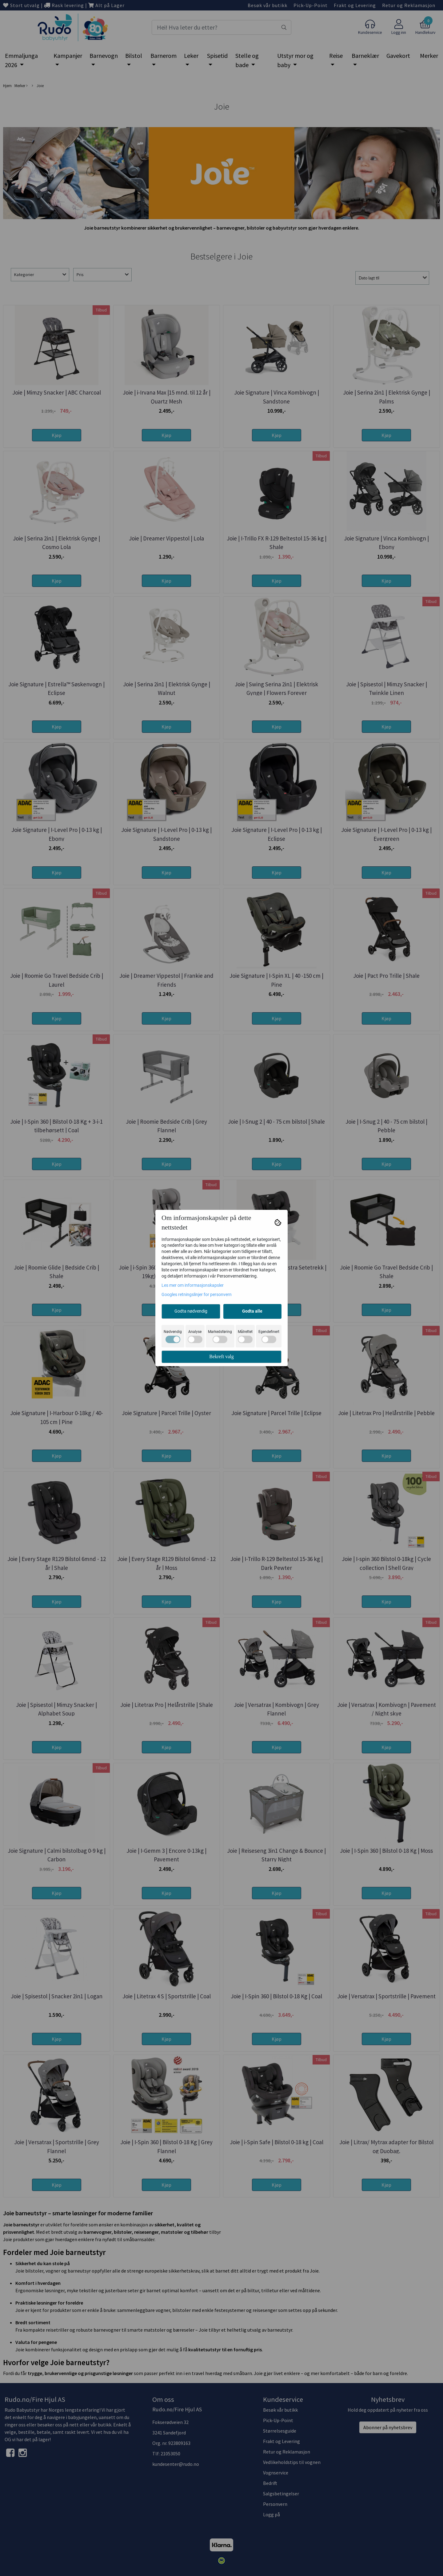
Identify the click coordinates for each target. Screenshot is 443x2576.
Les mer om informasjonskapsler (193, 1285)
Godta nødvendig (190, 1311)
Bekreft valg (221, 1356)
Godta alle (252, 1311)
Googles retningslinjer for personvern (197, 1294)
